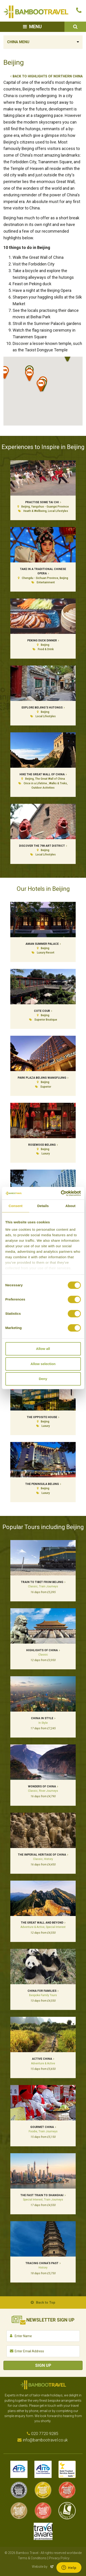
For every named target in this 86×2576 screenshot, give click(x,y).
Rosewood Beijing (42, 1144)
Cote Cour (42, 1011)
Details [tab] (43, 1206)
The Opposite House (42, 1417)
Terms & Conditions (32, 2558)
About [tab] (70, 1206)
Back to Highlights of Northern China (48, 76)
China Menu (18, 42)
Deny (43, 1379)
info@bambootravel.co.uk (45, 2440)
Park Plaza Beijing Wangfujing (42, 1077)
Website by (43, 2566)
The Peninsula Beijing (42, 1484)
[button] (30, 375)
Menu (35, 26)
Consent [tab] (15, 1206)
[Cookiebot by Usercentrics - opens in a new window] (61, 1193)
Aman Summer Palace (42, 943)
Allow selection (43, 1364)
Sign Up (43, 2365)
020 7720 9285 (44, 2433)
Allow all (43, 1349)
